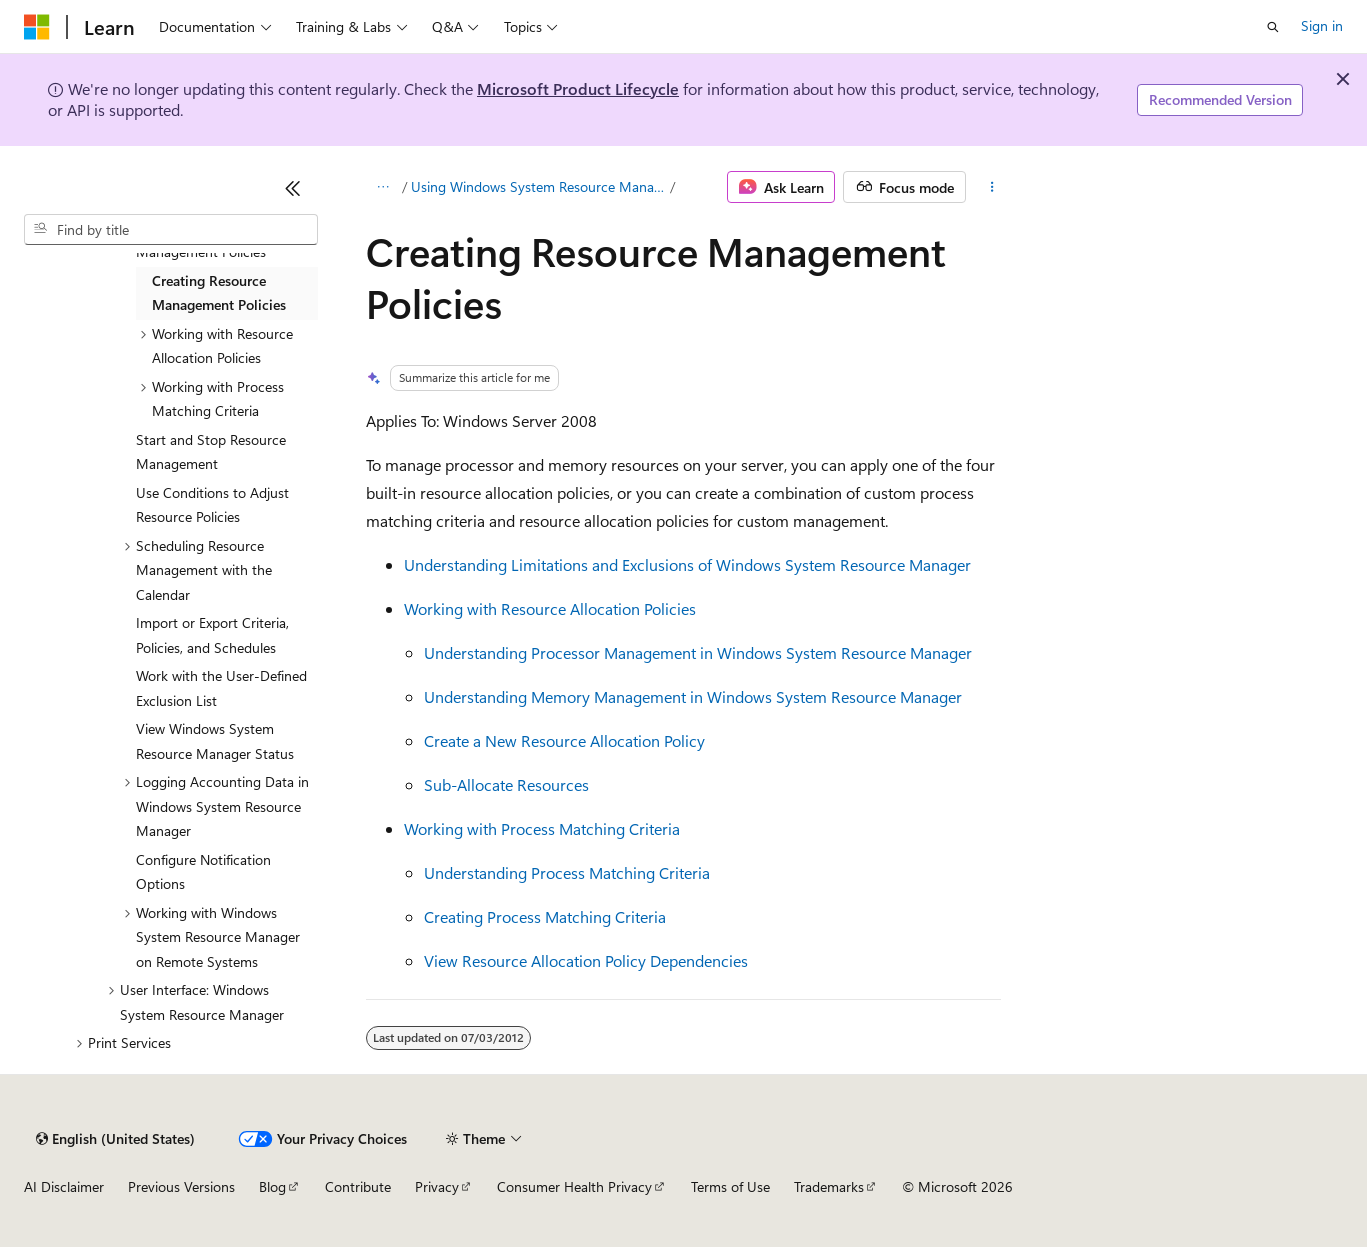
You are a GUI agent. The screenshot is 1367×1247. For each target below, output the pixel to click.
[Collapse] (293, 188)
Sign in (1322, 25)
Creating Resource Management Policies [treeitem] (219, 293)
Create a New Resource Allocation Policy (564, 740)
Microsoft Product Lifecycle (578, 88)
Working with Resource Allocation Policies (550, 608)
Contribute (358, 1186)
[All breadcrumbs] (383, 187)
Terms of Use (730, 1186)
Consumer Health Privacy (574, 1186)
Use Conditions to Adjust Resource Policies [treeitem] (212, 505)
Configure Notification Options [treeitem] (203, 872)
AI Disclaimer (64, 1186)
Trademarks (829, 1186)
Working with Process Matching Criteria (542, 828)
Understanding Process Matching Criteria (567, 872)
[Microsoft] (37, 27)
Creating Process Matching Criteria (545, 916)
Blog (272, 1186)
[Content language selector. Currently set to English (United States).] (115, 1139)
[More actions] (991, 187)
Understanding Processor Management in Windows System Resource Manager (698, 652)
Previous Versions (181, 1186)
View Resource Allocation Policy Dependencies (586, 960)
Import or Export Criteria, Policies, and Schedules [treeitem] (212, 635)
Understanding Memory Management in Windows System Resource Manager (693, 696)
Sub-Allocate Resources (506, 784)
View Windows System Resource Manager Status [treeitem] (215, 741)
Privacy (437, 1186)
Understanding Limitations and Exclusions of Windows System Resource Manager (687, 564)
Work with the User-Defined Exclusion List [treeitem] (221, 688)
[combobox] (171, 230)
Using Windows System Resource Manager (538, 186)
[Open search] (1273, 27)
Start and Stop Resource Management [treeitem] (211, 452)
